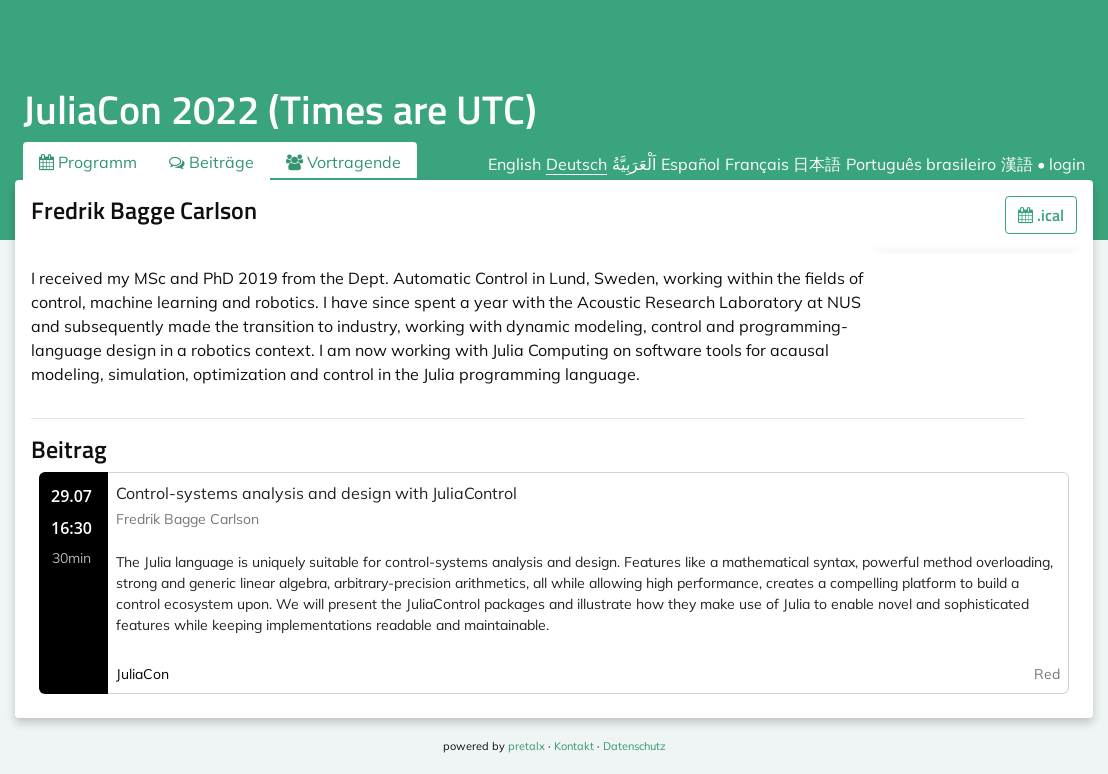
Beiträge (211, 162)
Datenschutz (634, 746)
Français (757, 164)
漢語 (1017, 164)
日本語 (817, 164)
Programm (88, 162)
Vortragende (343, 162)
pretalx (526, 746)
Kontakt (574, 746)
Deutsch (576, 164)
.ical (1041, 215)
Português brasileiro (921, 164)
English (514, 164)
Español (690, 164)
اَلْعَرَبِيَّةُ (634, 164)
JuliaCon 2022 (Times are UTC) (280, 109)
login (1067, 164)
